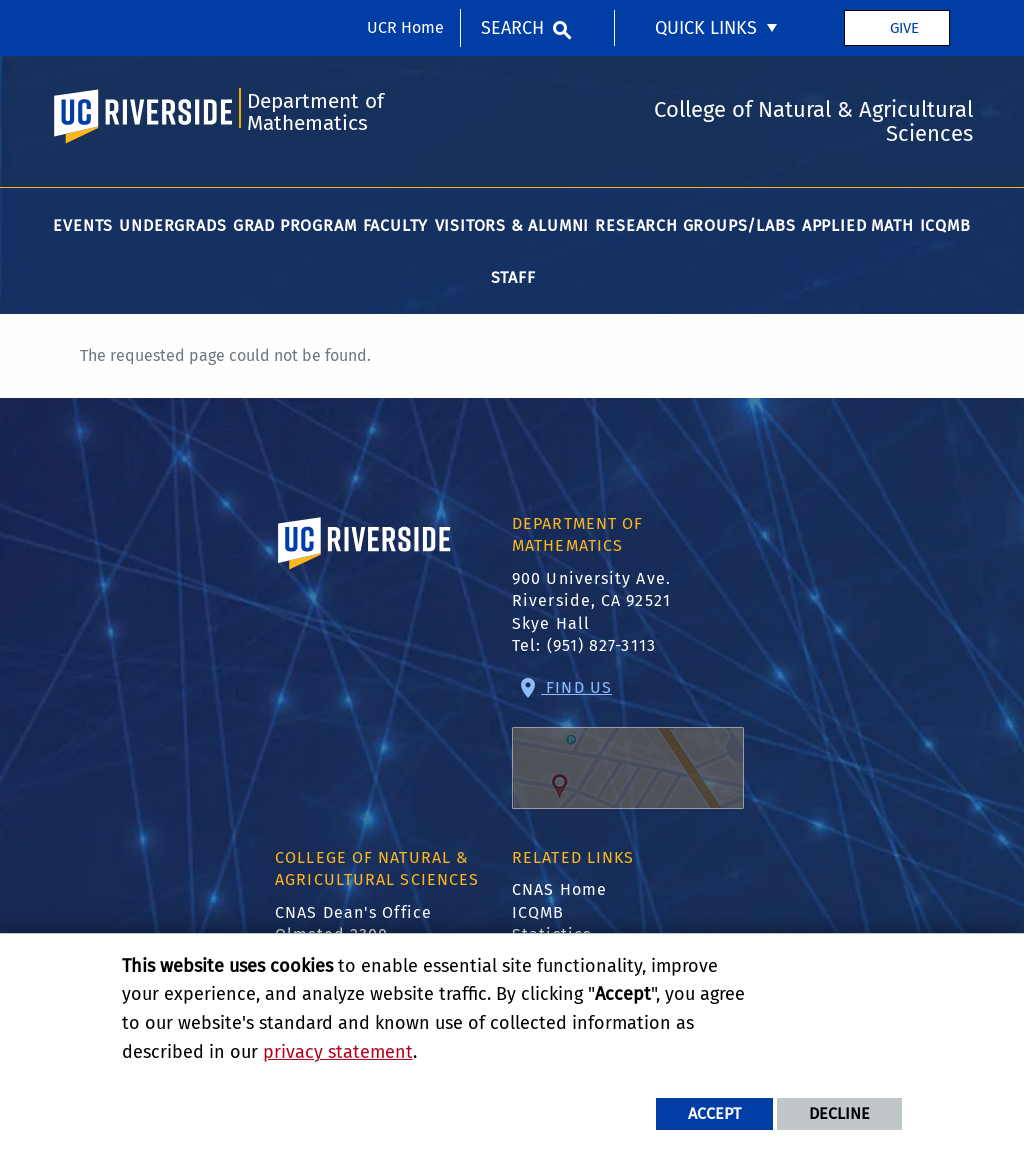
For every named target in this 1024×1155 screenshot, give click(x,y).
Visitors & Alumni (512, 225)
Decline (839, 1113)
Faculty (396, 225)
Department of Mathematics (315, 112)
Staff (513, 277)
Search (512, 28)
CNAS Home (559, 889)
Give (904, 28)
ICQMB (945, 225)
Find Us (628, 743)
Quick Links (706, 28)
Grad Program (295, 225)
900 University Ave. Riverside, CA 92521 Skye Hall (591, 601)
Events (83, 225)
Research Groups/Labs (695, 225)
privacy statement (338, 1052)
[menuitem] (718, 28)
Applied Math (858, 225)
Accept (714, 1113)
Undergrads (172, 225)
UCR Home (405, 27)
